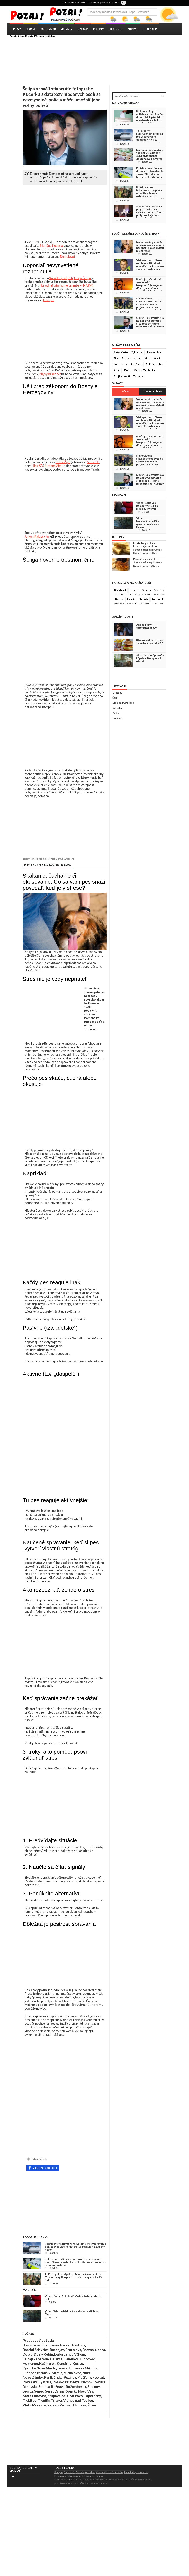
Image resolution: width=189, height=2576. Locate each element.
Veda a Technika (144, 370)
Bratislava (73, 2350)
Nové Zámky (33, 2377)
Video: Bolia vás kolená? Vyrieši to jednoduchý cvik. (73, 2298)
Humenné (30, 2363)
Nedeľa (143, 599)
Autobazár (48, 28)
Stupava (54, 2396)
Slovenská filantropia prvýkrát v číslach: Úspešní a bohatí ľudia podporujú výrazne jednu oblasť (149, 212)
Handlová (71, 2359)
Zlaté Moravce (34, 2405)
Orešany (117, 692)
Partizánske (53, 2377)
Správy (16, 28)
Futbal (126, 358)
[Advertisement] (97, 61)
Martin (57, 2373)
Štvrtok (159, 590)
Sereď (50, 2391)
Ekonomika (154, 352)
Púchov (86, 2382)
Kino (147, 358)
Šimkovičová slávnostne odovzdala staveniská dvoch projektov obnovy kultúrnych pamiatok (149, 304)
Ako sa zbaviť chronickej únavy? (147, 626)
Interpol (48, 300)
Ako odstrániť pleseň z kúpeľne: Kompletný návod (150, 658)
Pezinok (70, 2377)
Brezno (88, 2350)
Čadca (100, 2350)
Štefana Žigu (53, 466)
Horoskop (149, 28)
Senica (28, 2391)
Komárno (64, 2363)
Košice (78, 2363)
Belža (115, 713)
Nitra (87, 2373)
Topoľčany (92, 2396)
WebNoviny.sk (35, 859)
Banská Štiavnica (36, 2350)
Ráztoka (117, 708)
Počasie (31, 28)
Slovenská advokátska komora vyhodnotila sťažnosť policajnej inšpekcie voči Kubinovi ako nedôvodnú (150, 323)
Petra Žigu (63, 462)
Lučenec (29, 2373)
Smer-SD (93, 462)
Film (116, 358)
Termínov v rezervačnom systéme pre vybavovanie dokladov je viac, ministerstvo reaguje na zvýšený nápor (75, 2246)
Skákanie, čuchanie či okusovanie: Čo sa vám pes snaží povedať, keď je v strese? (150, 246)
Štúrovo (76, 2396)
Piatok (119, 599)
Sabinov (93, 2386)
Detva (27, 2354)
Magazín (66, 28)
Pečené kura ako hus (145, 559)
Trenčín (44, 2400)
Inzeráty (83, 28)
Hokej (137, 358)
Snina (60, 2391)
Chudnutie (115, 28)
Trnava (56, 2400)
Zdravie (133, 28)
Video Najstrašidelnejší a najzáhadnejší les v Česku (72, 2313)
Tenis (127, 370)
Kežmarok (47, 2363)
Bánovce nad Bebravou (41, 2345)
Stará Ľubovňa (34, 2396)
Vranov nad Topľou (78, 2400)
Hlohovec (87, 2359)
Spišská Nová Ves (79, 2391)
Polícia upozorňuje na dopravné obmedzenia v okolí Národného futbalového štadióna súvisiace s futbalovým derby (75, 2262)
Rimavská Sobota (36, 2386)
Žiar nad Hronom (73, 2405)
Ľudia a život (134, 364)
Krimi (156, 358)
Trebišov (29, 2400)
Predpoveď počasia (38, 2340)
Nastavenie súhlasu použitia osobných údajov (78, 2475)
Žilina (91, 2405)
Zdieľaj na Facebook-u (43, 2168)
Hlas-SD (37, 466)
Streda (146, 590)
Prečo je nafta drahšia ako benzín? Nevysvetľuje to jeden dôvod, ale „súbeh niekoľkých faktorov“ (149, 285)
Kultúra (118, 364)
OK (123, 3)
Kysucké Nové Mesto (39, 2368)
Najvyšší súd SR (50, 374)
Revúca (99, 2382)
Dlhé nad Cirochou (123, 702)
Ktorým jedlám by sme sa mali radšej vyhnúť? (149, 642)
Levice (62, 2368)
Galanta (56, 2359)
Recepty (98, 28)
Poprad (98, 2377)
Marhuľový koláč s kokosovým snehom (145, 545)
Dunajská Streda (36, 2359)
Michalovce (72, 2373)
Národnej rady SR (61, 278)
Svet (162, 364)
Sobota (131, 599)
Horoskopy (91, 2472)
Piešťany (84, 2377)
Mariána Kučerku (52, 245)
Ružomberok (76, 2386)
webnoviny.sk (71, 2483)
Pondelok (120, 590)
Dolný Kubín (43, 2354)
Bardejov (57, 2350)
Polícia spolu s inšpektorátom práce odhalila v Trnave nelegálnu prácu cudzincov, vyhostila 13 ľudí (73, 2277)
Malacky (43, 2373)
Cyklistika (137, 352)
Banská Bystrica (72, 2345)
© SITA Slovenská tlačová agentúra (93, 2479)
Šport (117, 370)
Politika (151, 364)
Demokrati (67, 257)
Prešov (58, 2382)
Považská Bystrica (37, 2382)
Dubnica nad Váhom (69, 2354)
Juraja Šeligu (82, 278)
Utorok (134, 590)
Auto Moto (120, 352)
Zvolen (53, 2405)
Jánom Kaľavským (37, 536)
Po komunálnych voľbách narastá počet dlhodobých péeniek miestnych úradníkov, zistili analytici (150, 117)
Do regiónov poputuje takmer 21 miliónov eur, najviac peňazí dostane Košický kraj (149, 154)
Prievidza (72, 2382)
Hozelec (117, 718)
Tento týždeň (153, 391)
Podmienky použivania (136, 2472)
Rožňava (58, 2386)
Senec (39, 2391)
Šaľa (65, 2396)
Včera (126, 391)
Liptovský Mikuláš (83, 2368)
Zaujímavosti (121, 376)
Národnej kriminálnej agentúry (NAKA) (66, 285)
